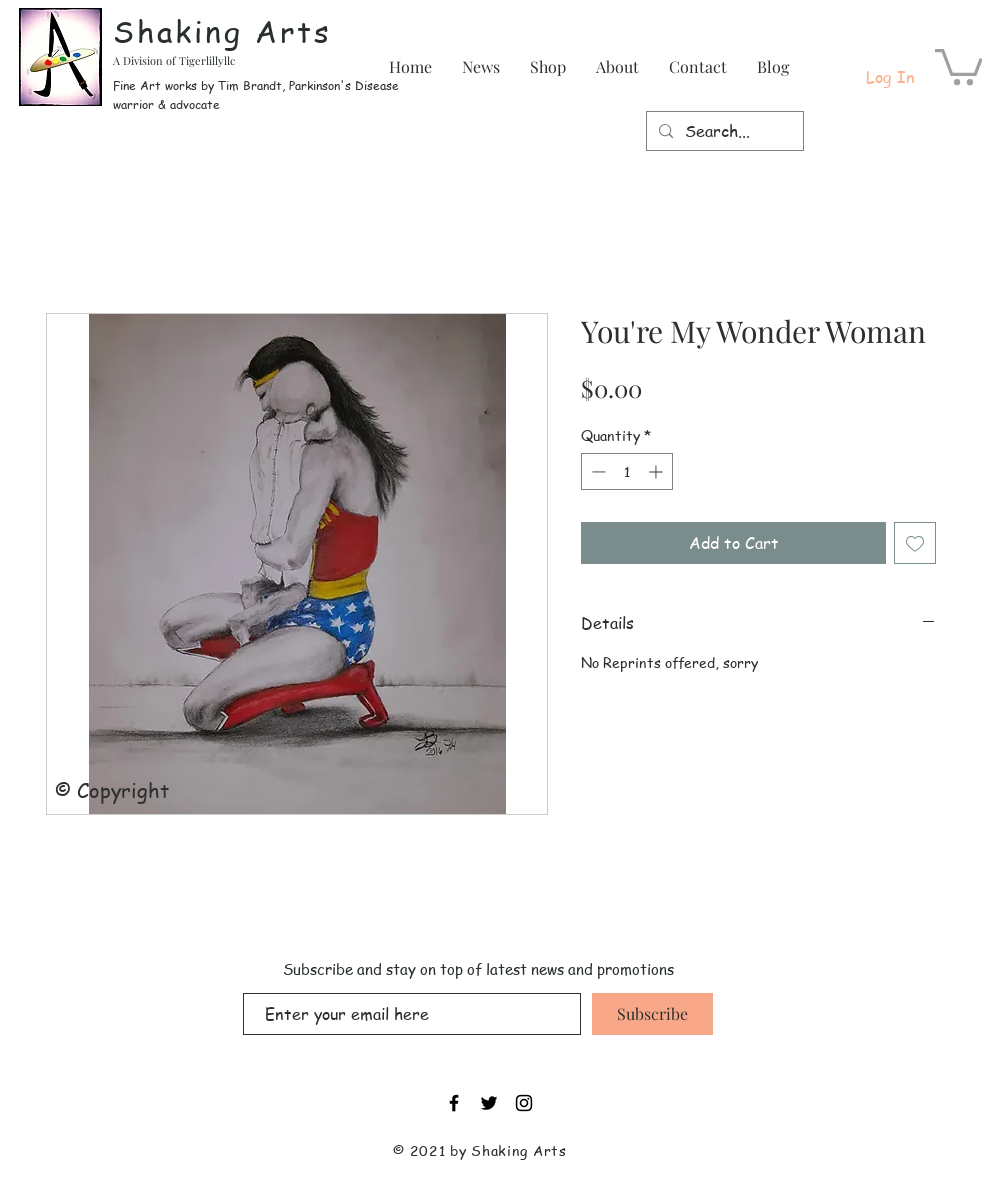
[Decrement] (596, 471)
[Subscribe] (652, 1014)
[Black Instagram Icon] (524, 1103)
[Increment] (657, 471)
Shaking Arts (222, 31)
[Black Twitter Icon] (489, 1103)
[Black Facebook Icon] (454, 1103)
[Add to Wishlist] (915, 543)
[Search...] (723, 131)
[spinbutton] (627, 471)
